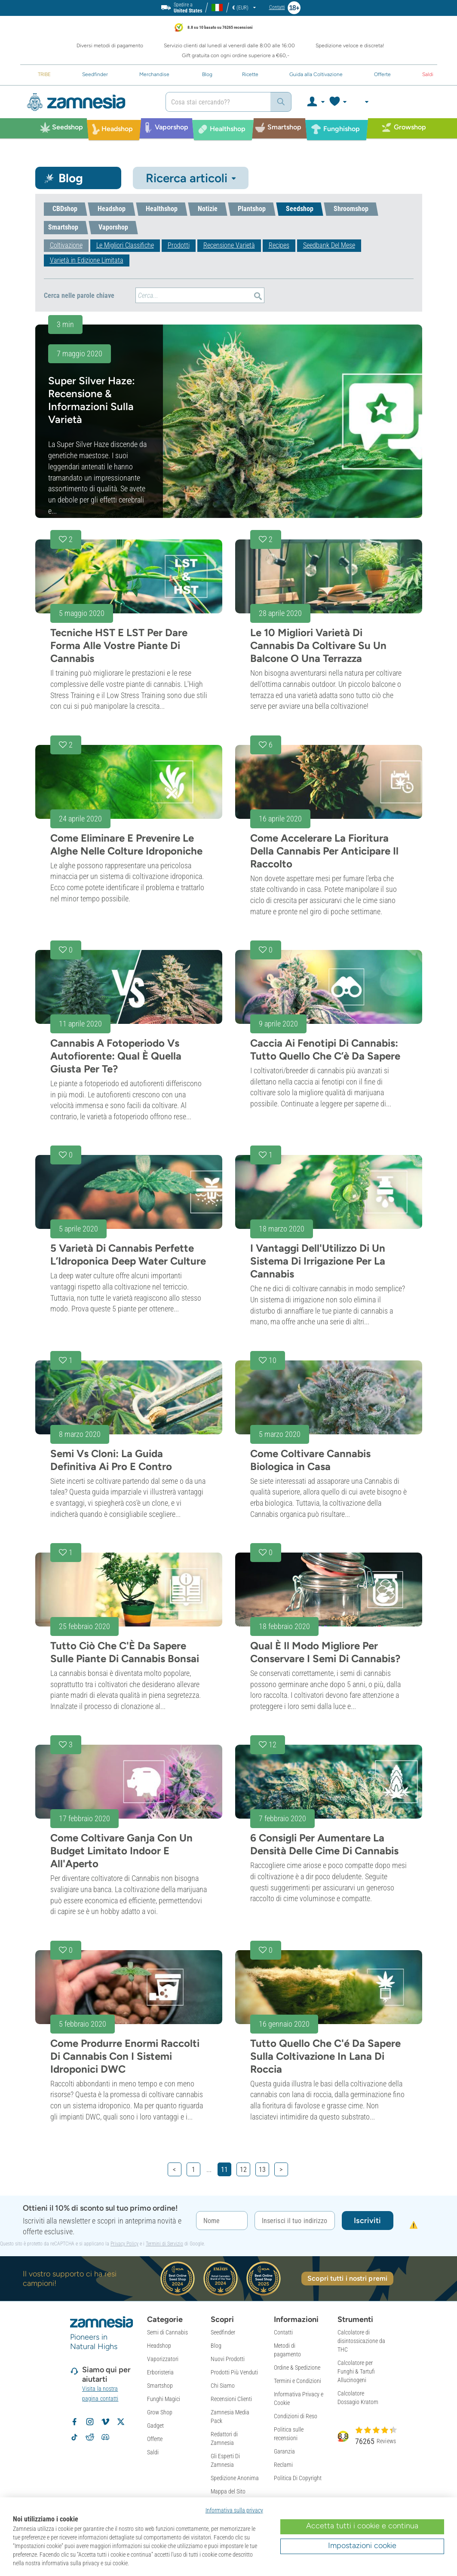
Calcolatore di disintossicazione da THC (361, 2341)
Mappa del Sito (228, 2491)
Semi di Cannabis (167, 2332)
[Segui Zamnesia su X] (121, 2421)
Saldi (153, 2452)
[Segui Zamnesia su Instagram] (90, 2421)
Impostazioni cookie (362, 2545)
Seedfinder (223, 2332)
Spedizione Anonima (235, 2478)
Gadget (155, 2425)
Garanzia (284, 2451)
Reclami (283, 2464)
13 (262, 2170)
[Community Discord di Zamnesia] (105, 2437)
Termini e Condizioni (297, 2380)
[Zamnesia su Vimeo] (105, 2421)
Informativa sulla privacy (234, 2510)
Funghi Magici (163, 2398)
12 (243, 2170)
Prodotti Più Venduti (234, 2372)
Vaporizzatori (162, 2358)
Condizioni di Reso (295, 2416)
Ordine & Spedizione (297, 2367)
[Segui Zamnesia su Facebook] (74, 2421)
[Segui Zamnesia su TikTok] (74, 2437)
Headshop (159, 2345)
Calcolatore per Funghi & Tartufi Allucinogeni (356, 2371)
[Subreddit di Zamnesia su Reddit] (90, 2437)
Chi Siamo (223, 2385)
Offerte (155, 2438)
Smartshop (160, 2385)
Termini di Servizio (164, 2244)
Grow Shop (159, 2412)
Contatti (283, 2332)
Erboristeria (160, 2372)
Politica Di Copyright (298, 2478)
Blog (216, 2345)
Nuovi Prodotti (228, 2358)
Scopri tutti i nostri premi (347, 2278)
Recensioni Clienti (231, 2398)
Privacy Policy (124, 2244)
